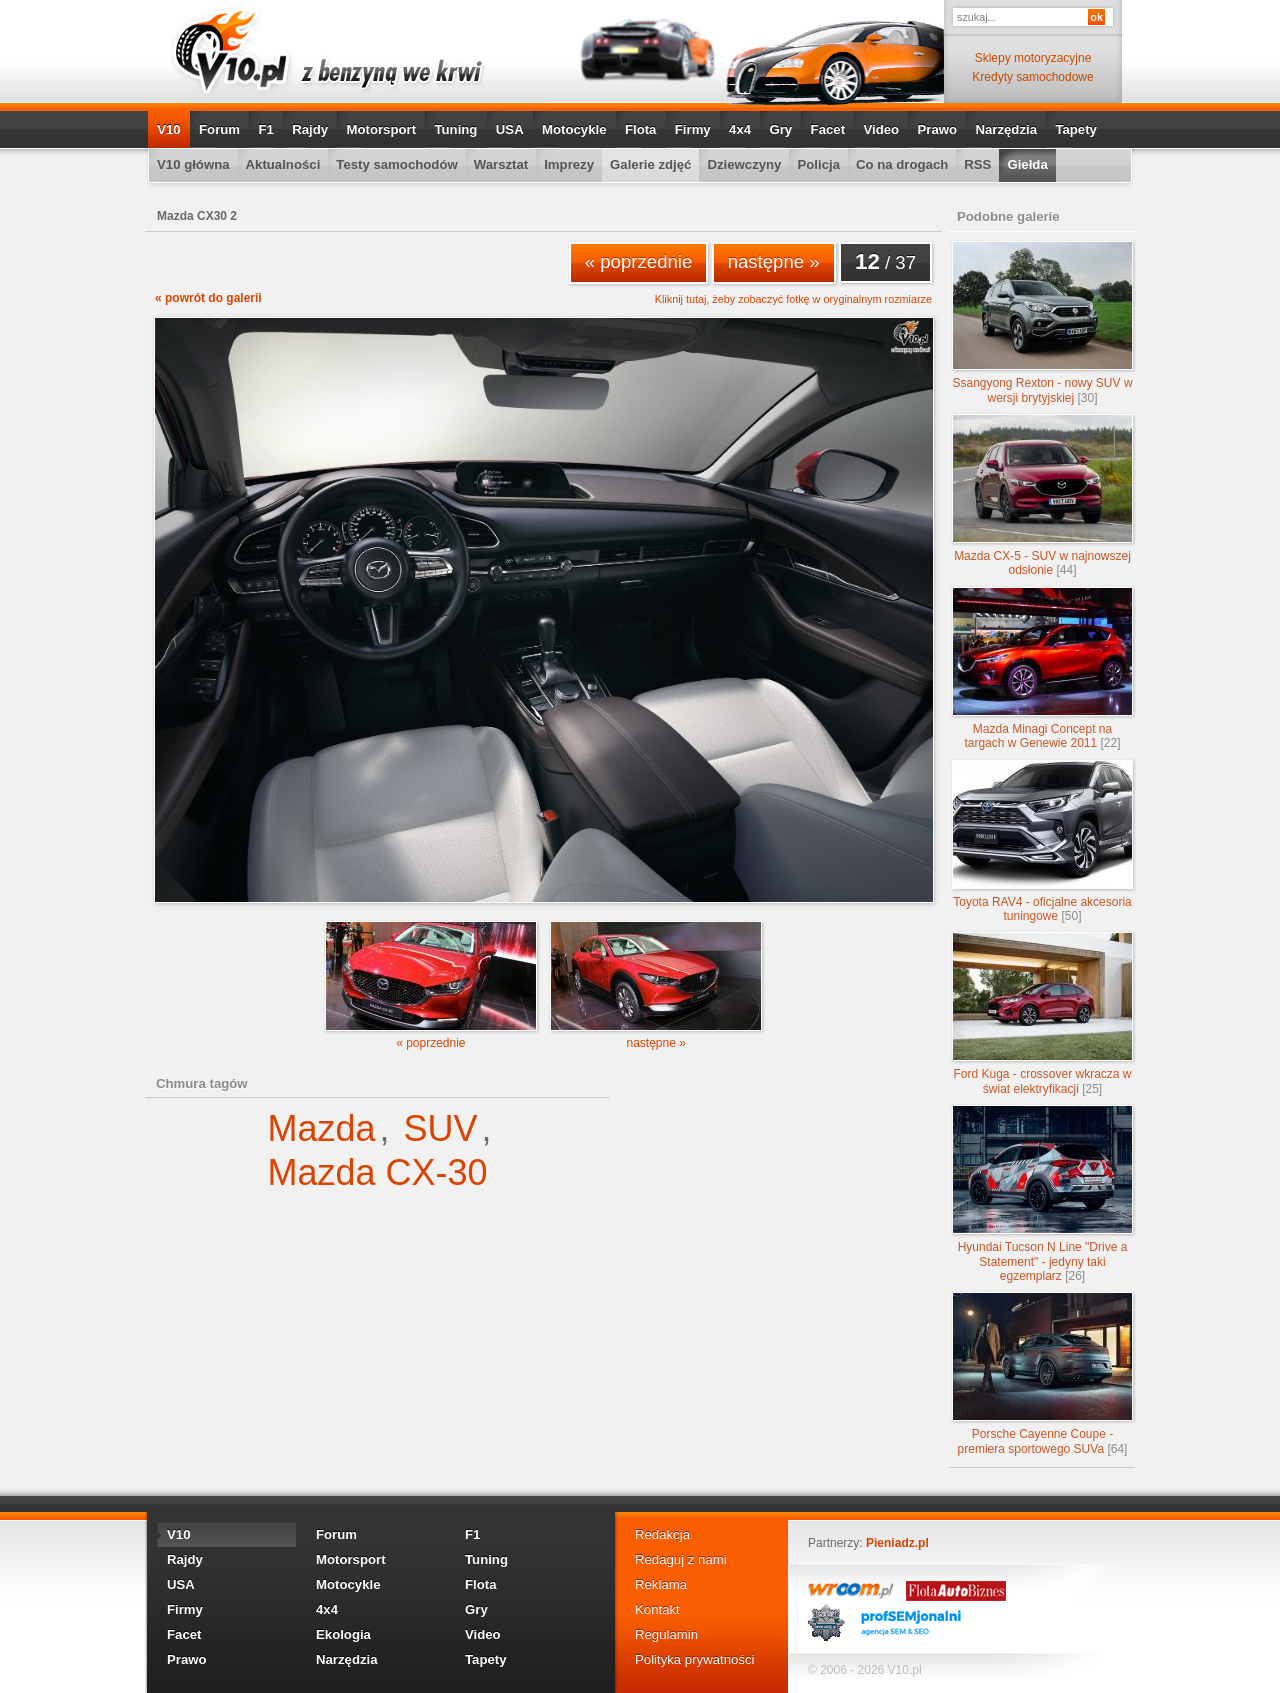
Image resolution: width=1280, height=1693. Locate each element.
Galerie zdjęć (650, 164)
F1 (265, 129)
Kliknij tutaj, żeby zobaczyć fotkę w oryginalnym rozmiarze (793, 299)
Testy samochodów (396, 164)
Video (881, 129)
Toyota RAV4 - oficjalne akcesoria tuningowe (1042, 841)
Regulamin (666, 1634)
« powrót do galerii (208, 298)
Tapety (1076, 129)
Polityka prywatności (694, 1659)
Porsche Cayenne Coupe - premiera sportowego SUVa (1042, 1373)
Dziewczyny (744, 164)
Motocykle (574, 129)
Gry (780, 129)
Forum (219, 129)
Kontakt (657, 1609)
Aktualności (283, 164)
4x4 (740, 129)
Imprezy (569, 164)
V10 (168, 129)
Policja (818, 164)
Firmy (693, 129)
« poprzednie (639, 261)
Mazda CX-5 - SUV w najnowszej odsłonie (1042, 495)
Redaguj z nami (681, 1559)
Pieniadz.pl (897, 1543)
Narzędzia (1006, 129)
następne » (774, 261)
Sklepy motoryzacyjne (1033, 58)
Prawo (937, 129)
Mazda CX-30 (377, 1172)
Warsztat (501, 164)
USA (510, 129)
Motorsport (382, 129)
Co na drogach (902, 164)
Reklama (661, 1584)
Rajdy (310, 129)
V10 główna (193, 164)
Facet (828, 129)
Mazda (321, 1128)
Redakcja (662, 1534)
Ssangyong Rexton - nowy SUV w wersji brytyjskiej (1042, 322)
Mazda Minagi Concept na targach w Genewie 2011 (1042, 668)
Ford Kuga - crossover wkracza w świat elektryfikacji (1042, 1013)
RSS (977, 164)
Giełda (1027, 164)
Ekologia (343, 1634)
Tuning (455, 129)
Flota (641, 129)
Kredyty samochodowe (1032, 77)
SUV (441, 1128)
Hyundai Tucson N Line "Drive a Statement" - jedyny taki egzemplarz (1042, 1194)
